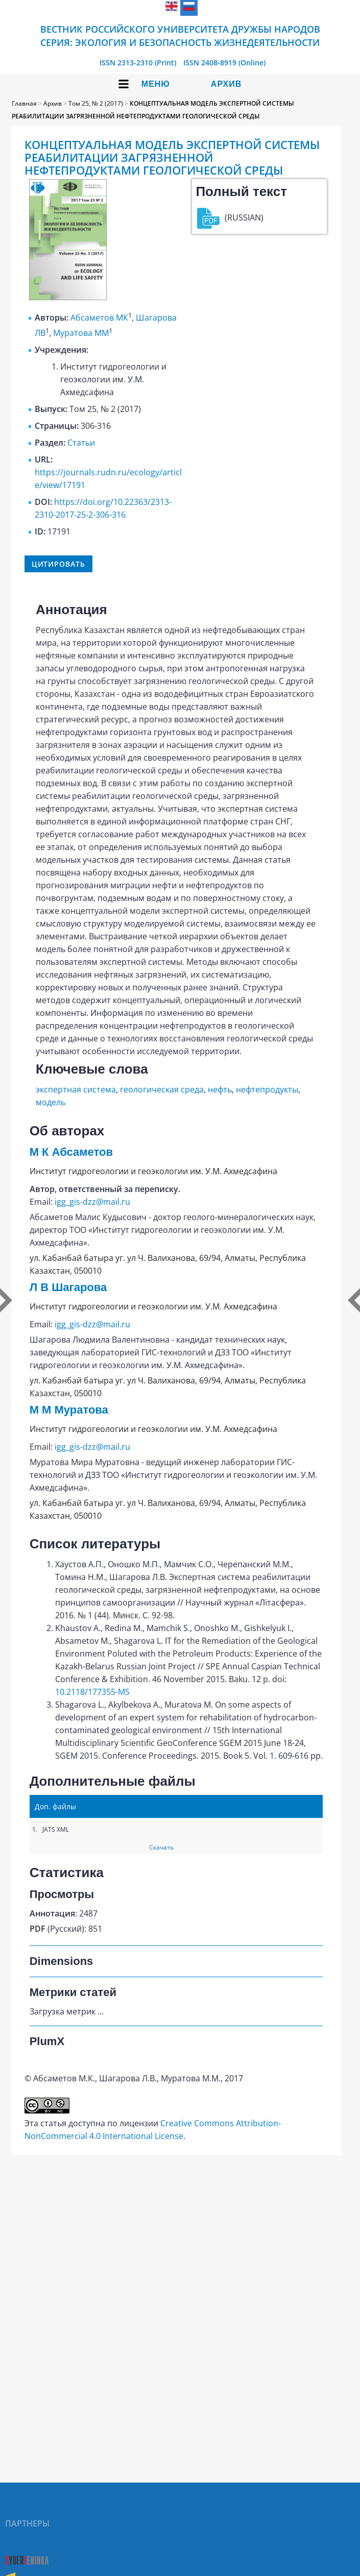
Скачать (161, 1847)
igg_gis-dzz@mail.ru (92, 1201)
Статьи (81, 442)
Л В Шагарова (68, 1287)
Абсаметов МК (99, 317)
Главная (24, 103)
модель (50, 1102)
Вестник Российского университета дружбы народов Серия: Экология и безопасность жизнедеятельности (180, 35)
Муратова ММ (81, 332)
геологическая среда (162, 1089)
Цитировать (58, 564)
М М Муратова (69, 1409)
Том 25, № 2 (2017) (95, 103)
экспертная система (76, 1089)
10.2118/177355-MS (92, 1691)
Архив (226, 84)
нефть (220, 1089)
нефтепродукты (267, 1089)
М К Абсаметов (71, 1152)
